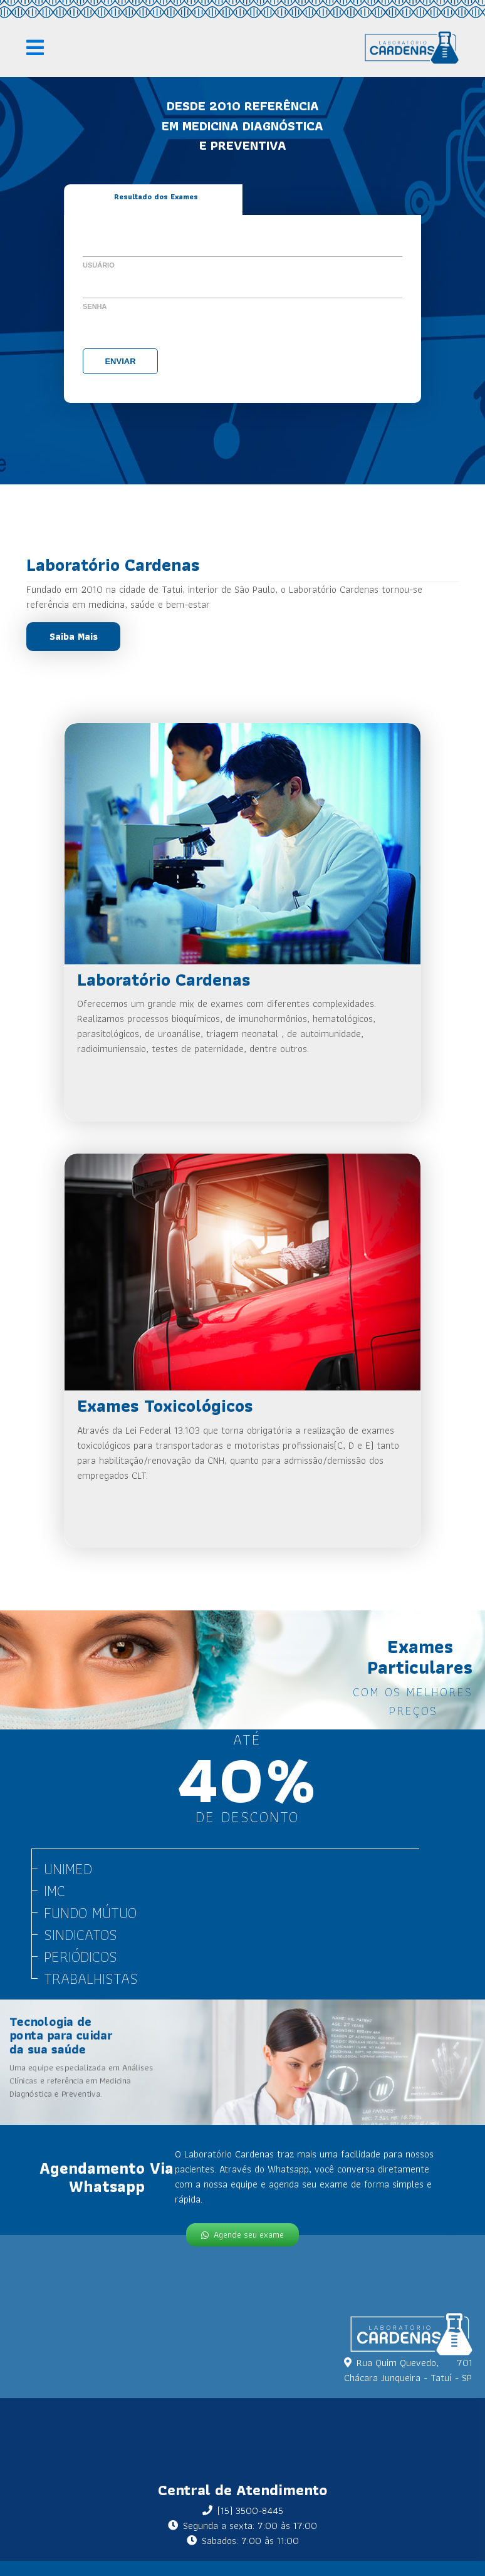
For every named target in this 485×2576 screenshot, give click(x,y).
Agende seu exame (242, 2234)
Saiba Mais (74, 636)
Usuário (99, 265)
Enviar (120, 361)
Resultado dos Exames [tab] (156, 196)
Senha (95, 306)
